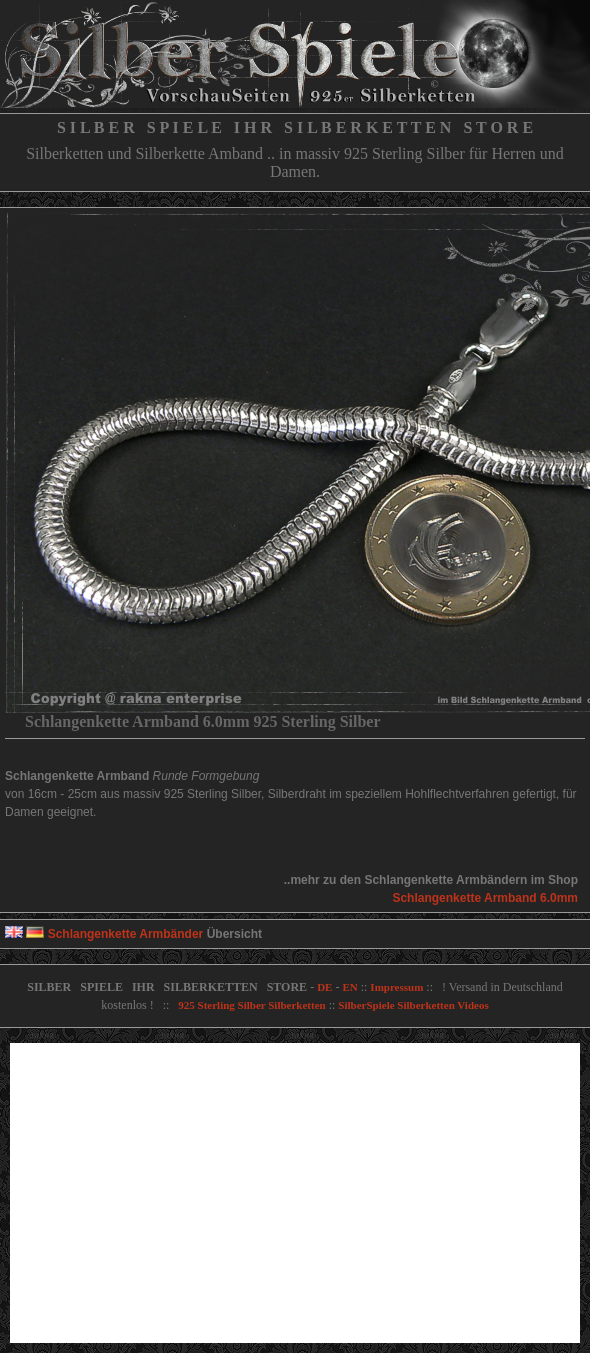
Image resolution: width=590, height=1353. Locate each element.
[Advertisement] (295, 1193)
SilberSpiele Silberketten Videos (413, 1005)
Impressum (396, 987)
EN (349, 987)
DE (324, 987)
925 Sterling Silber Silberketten (251, 1005)
